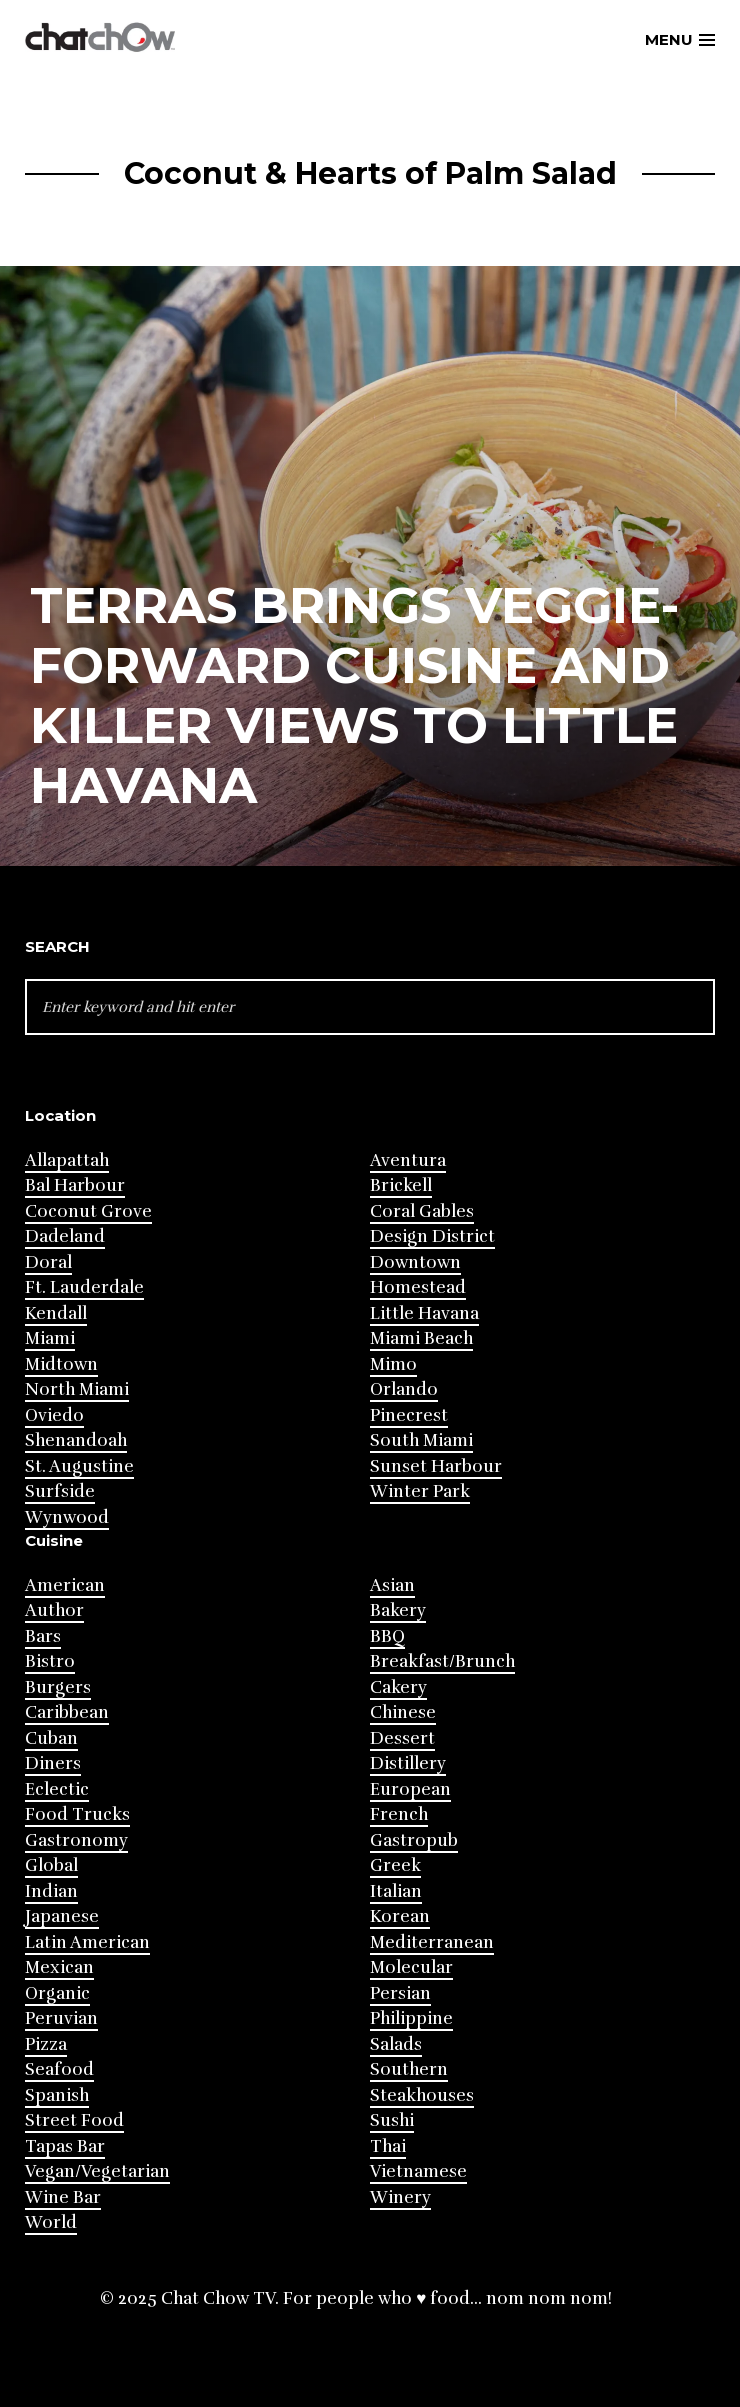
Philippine (411, 2018)
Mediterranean (432, 1942)
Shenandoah (76, 1440)
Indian (51, 1891)
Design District (432, 1236)
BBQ (387, 1636)
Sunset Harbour (436, 1466)
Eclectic (57, 1789)
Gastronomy (76, 1840)
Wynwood (67, 1517)
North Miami (77, 1389)
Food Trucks (77, 1814)
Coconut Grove (88, 1211)
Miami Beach (421, 1338)
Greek (395, 1865)
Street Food (74, 2120)
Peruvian (61, 2018)
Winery (400, 2197)
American (65, 1585)
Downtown (415, 1262)
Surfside (60, 1491)
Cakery (398, 1687)
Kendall (56, 1313)
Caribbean (67, 1712)
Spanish (57, 2095)
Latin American (87, 1942)
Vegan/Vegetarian (97, 2171)
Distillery (408, 1763)
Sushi (392, 2120)
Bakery (398, 1610)
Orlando (404, 1389)
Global (51, 1865)
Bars (43, 1636)
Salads (396, 2044)
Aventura (408, 1160)
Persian (400, 1993)
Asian (392, 1585)
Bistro (50, 1661)
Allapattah (67, 1160)
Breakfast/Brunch (442, 1661)
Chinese (403, 1712)
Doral (48, 1262)
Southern (409, 2069)
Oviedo (54, 1415)
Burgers (58, 1687)
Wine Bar (63, 2197)
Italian (396, 1891)
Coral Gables (422, 1211)
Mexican (59, 1967)
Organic (57, 1993)
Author (54, 1610)
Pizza (46, 2044)
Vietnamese (418, 2171)
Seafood (59, 2069)
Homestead (418, 1287)
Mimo (393, 1364)
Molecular (411, 1967)
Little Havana (424, 1313)
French (399, 1814)
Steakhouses (422, 2095)
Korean (400, 1916)
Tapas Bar (65, 2146)
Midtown (61, 1364)
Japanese (62, 1916)
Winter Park (420, 1491)
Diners (53, 1763)
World (51, 2222)
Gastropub (414, 1840)
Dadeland (65, 1236)
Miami (50, 1338)
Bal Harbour (75, 1185)
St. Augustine (79, 1466)
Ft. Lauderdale (84, 1287)
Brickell (401, 1185)
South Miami (421, 1440)
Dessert (402, 1738)
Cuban (51, 1738)
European (410, 1789)
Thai (388, 2146)
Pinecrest (409, 1415)
